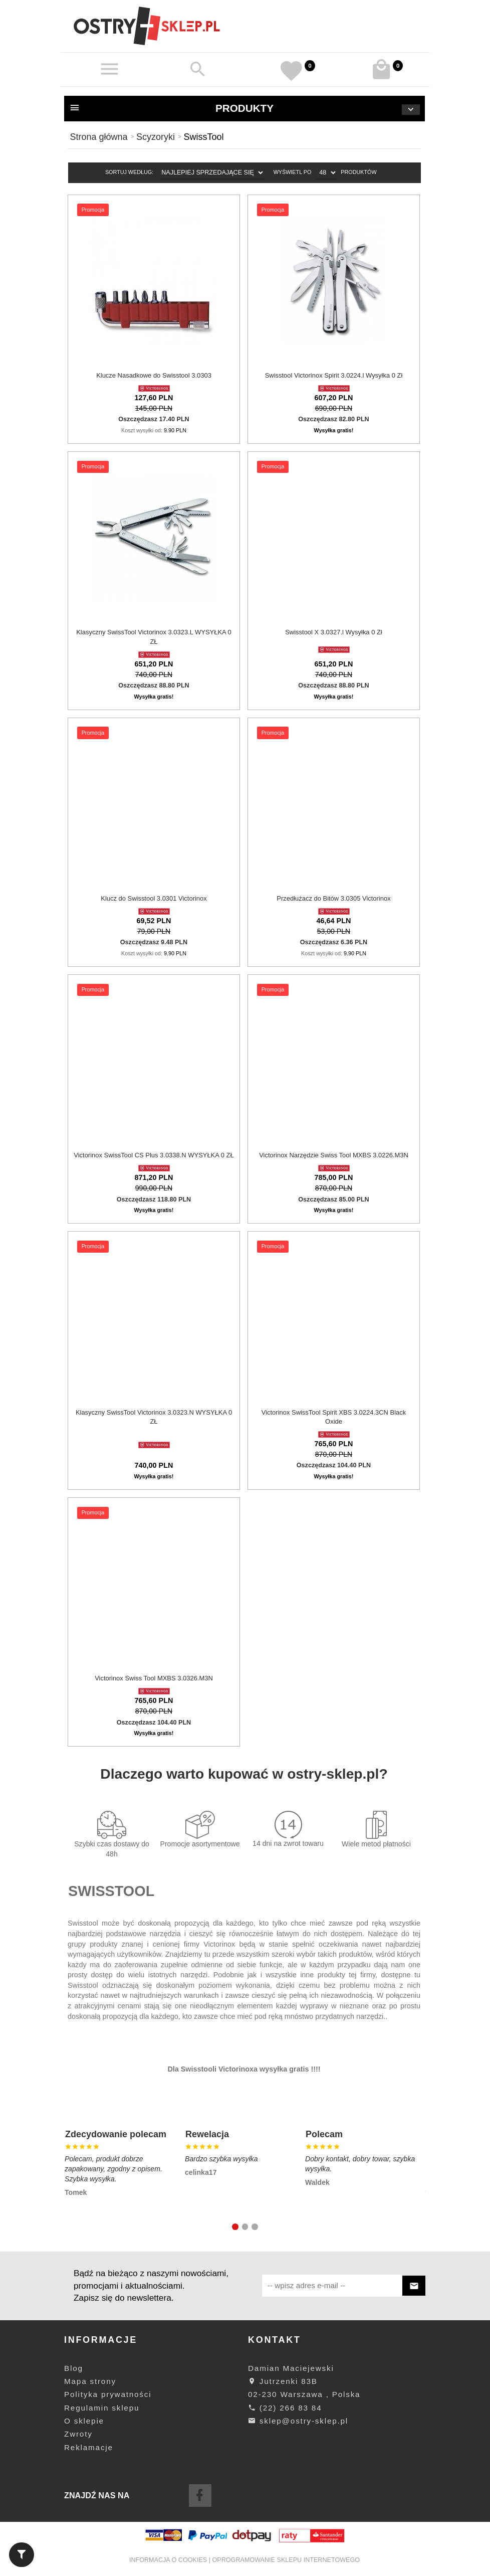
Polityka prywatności (107, 2394)
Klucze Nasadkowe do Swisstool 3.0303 (153, 375)
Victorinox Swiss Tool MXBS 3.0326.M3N (154, 1678)
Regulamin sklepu (101, 2407)
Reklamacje (88, 2447)
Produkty (244, 108)
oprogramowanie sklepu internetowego (286, 2559)
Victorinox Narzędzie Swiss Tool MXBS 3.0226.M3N (333, 1155)
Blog (73, 2368)
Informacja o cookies (168, 2559)
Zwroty (78, 2434)
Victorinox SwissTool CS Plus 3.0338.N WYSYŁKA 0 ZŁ (153, 1155)
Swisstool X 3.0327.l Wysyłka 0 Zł (333, 632)
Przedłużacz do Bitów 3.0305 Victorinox (333, 898)
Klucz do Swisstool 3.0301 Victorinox (153, 898)
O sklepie (84, 2421)
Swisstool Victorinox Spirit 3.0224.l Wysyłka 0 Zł (334, 375)
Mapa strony (90, 2381)
